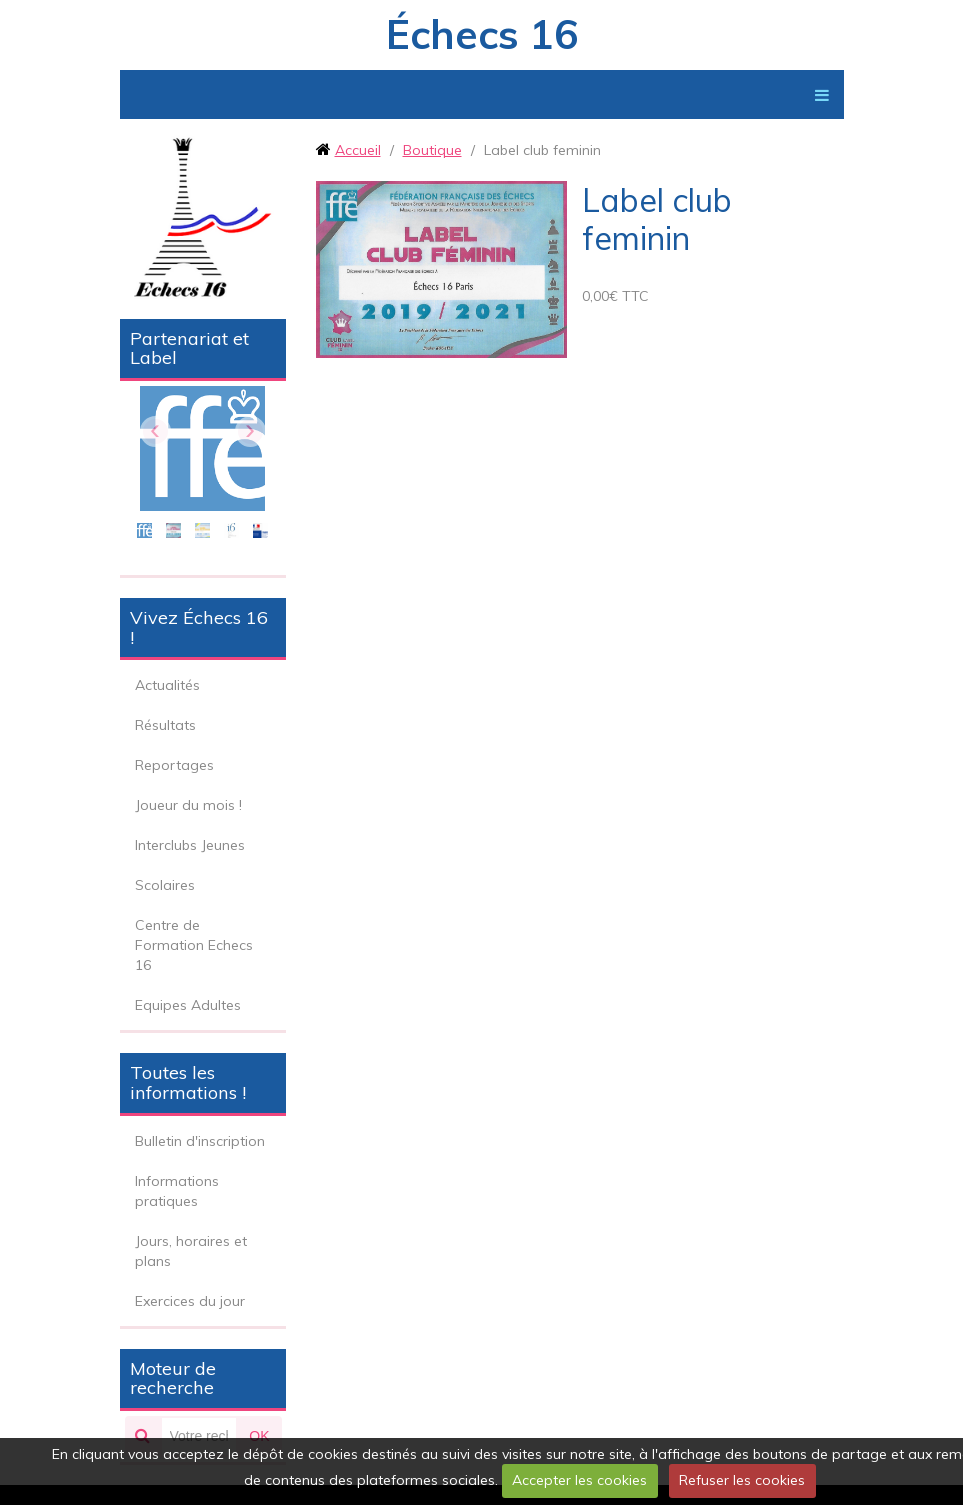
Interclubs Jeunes (190, 845)
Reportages (174, 765)
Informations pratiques (177, 1191)
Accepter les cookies (579, 1480)
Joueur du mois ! (188, 805)
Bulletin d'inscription (200, 1141)
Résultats (165, 725)
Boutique (432, 150)
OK (259, 1436)
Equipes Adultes (188, 1005)
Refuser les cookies (742, 1480)
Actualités (167, 685)
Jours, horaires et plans (191, 1251)
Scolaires (165, 885)
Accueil (358, 150)
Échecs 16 (482, 34)
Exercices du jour (190, 1301)
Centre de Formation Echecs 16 (194, 945)
